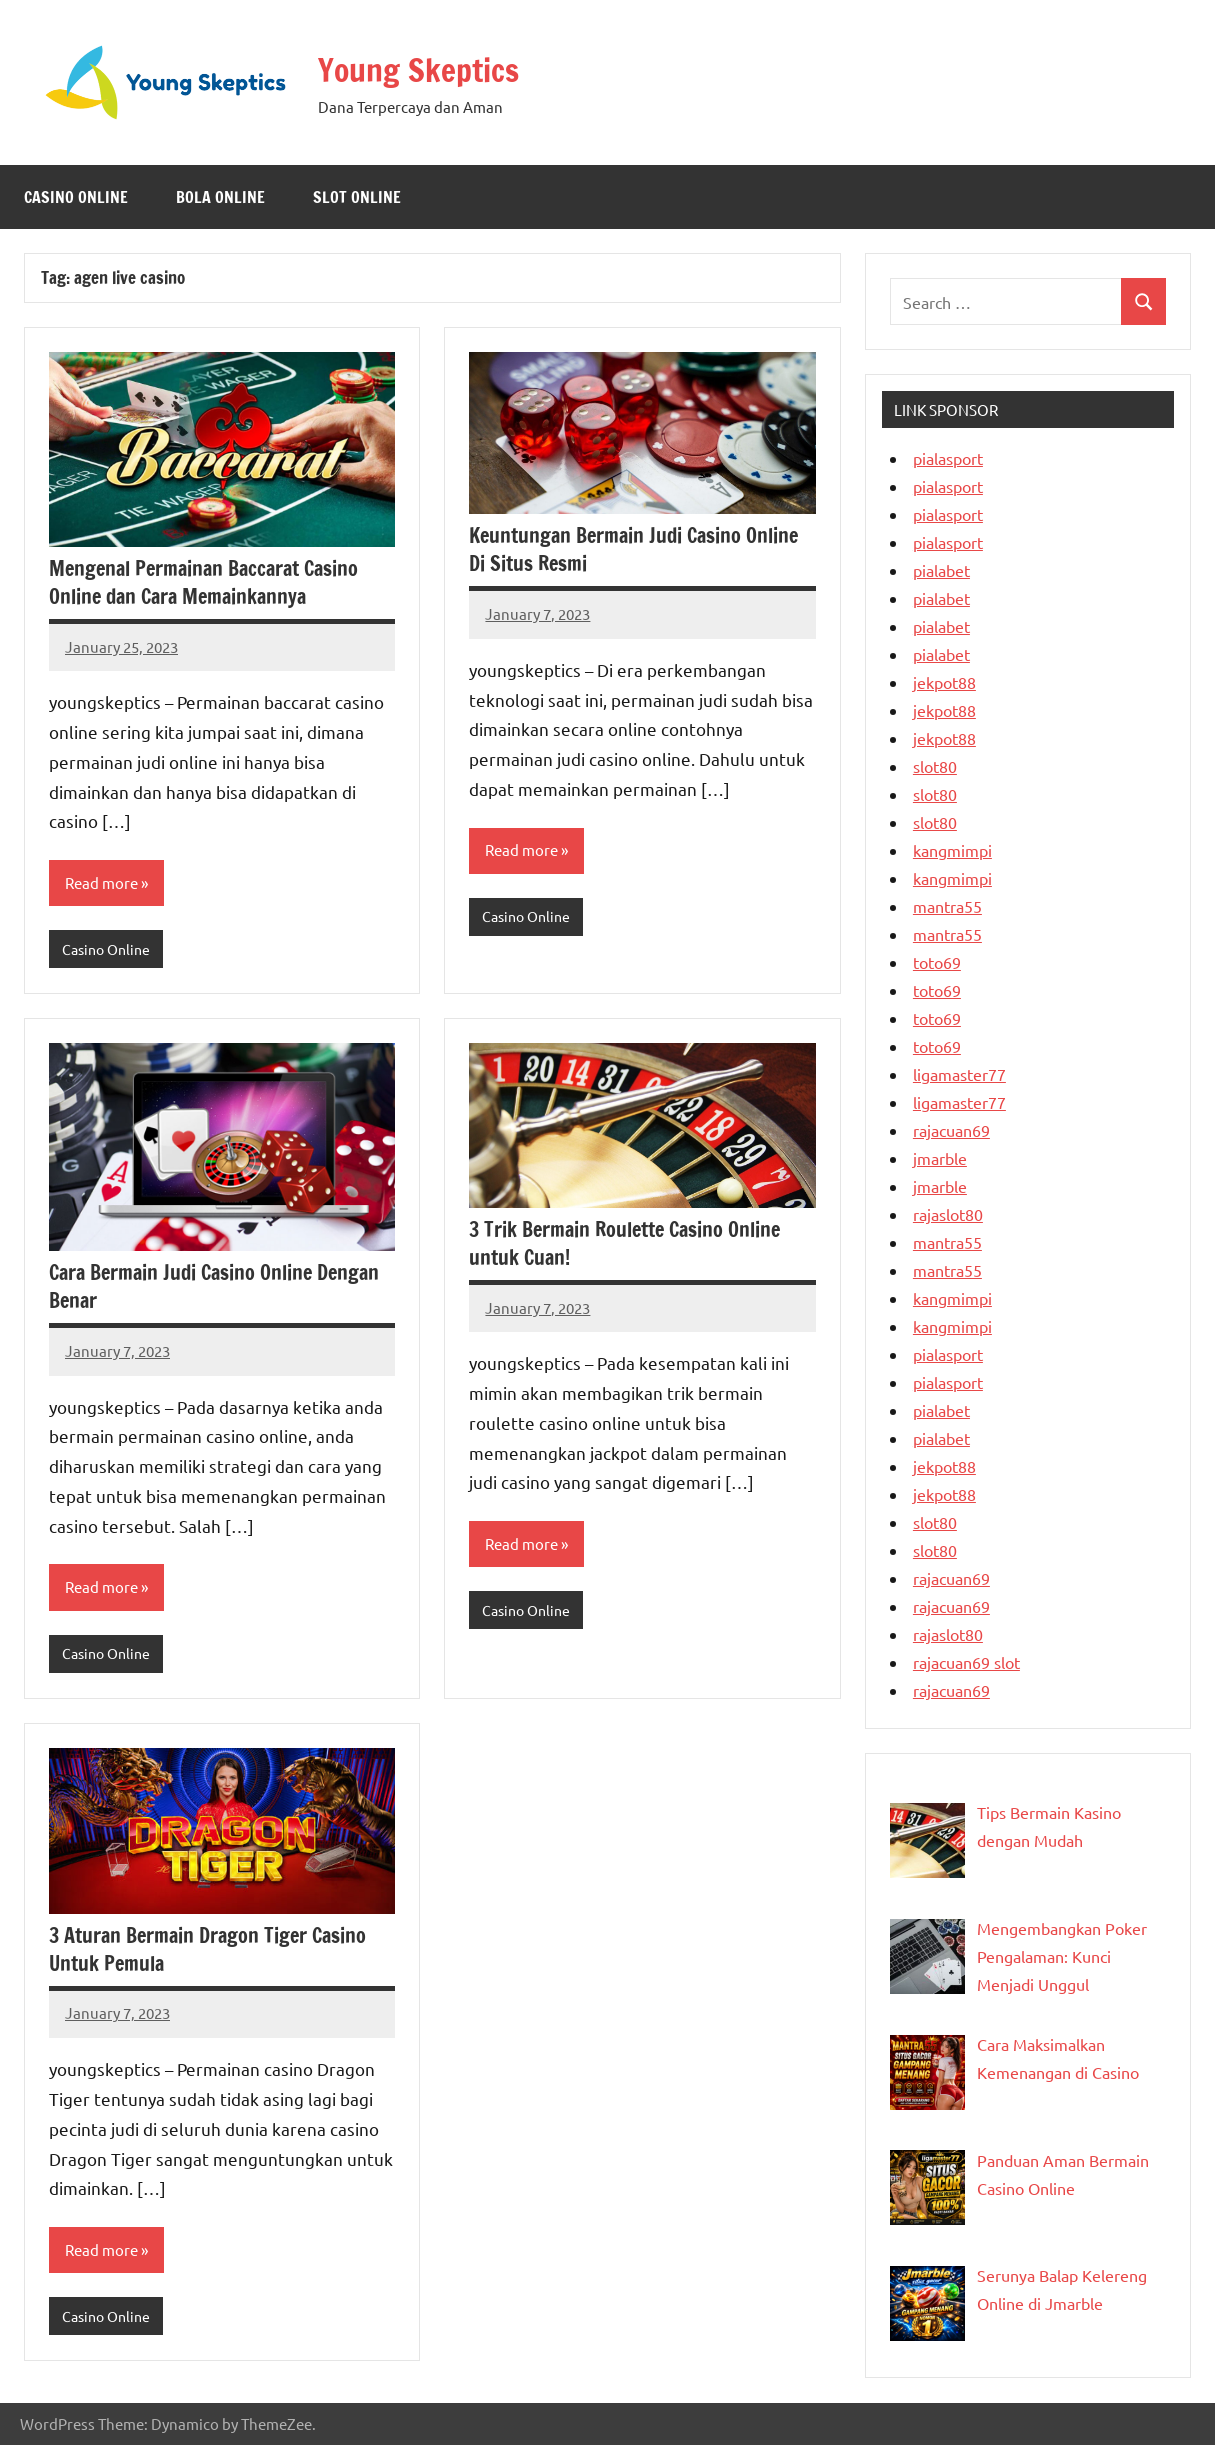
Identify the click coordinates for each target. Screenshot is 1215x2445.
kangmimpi (952, 850)
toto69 (937, 962)
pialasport (948, 458)
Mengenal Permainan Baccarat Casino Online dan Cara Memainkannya (203, 582)
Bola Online (220, 197)
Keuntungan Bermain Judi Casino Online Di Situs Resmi (633, 549)
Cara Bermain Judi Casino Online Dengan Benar (214, 1288)
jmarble (940, 1158)
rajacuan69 (951, 1130)
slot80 (935, 766)
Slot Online (357, 197)
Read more (104, 884)
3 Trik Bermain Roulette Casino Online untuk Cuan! (624, 1245)
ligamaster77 (959, 1074)
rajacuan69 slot (966, 1662)
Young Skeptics (432, 68)
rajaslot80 (948, 1214)
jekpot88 (944, 682)
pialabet (941, 570)
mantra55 (947, 906)
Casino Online (76, 197)
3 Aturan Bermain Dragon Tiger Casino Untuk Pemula (207, 1953)
